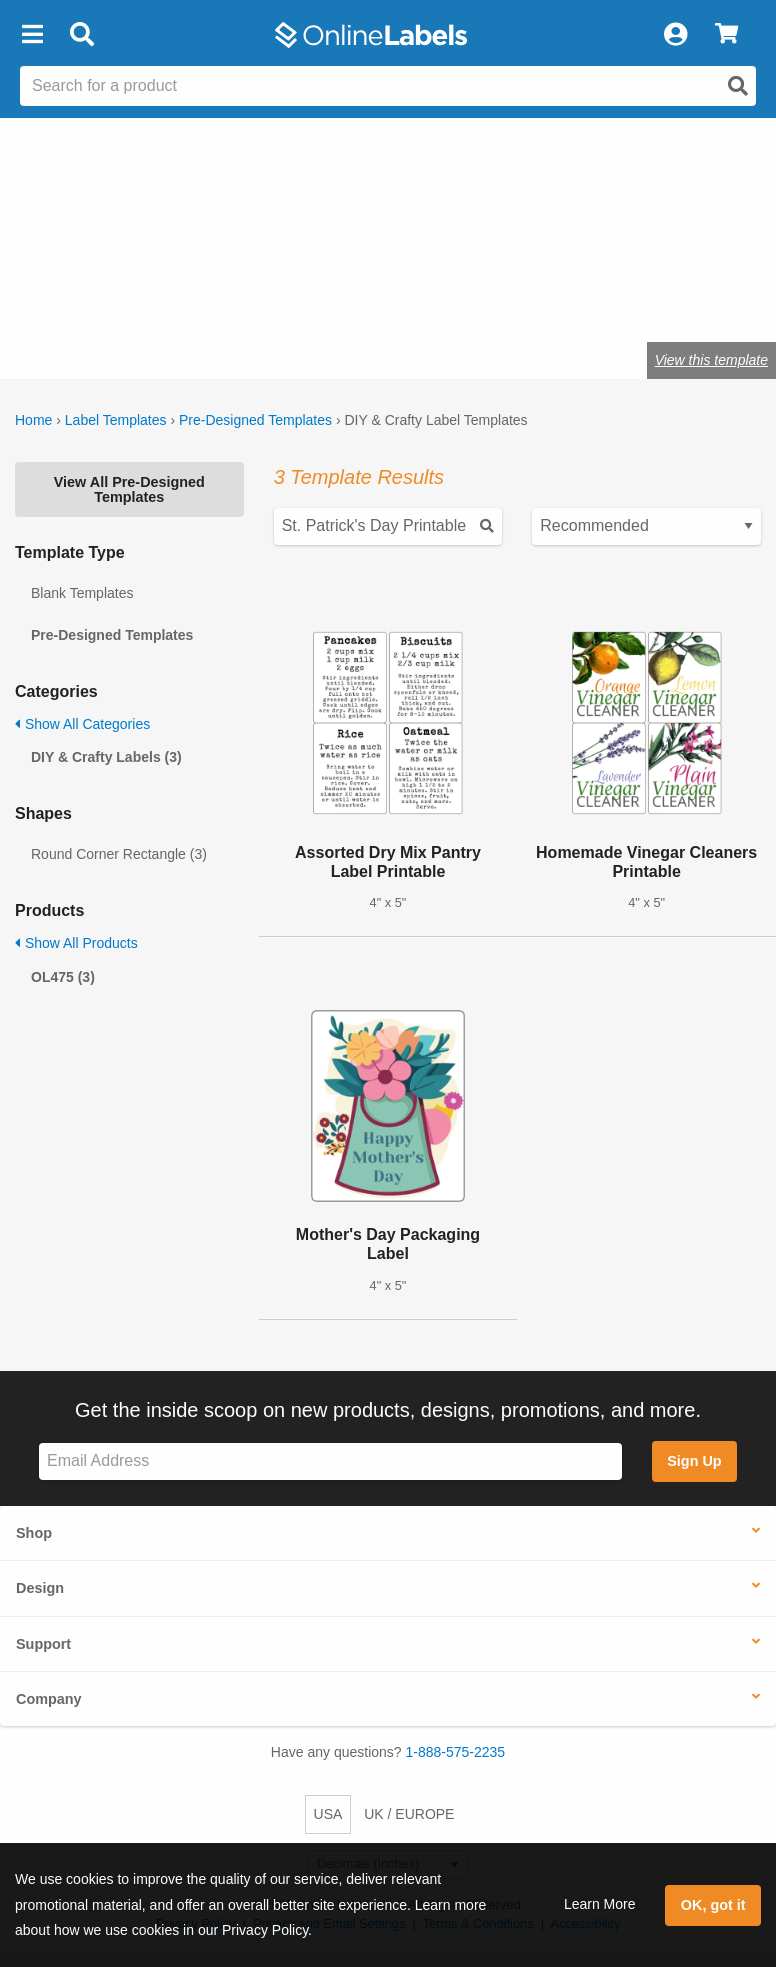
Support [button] (43, 1644)
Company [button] (49, 1699)
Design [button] (40, 1588)
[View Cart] (726, 35)
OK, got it (713, 1905)
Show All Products (76, 943)
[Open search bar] (81, 35)
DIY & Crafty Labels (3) (106, 757)
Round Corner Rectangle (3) (119, 854)
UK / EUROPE (409, 1814)
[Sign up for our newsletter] (330, 1461)
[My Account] (675, 35)
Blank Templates (82, 593)
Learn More (600, 1904)
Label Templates (116, 420)
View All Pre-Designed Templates (129, 489)
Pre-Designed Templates (255, 420)
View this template (711, 360)
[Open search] (738, 86)
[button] (32, 35)
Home (33, 420)
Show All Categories (82, 724)
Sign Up (694, 1461)
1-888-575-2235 (456, 1752)
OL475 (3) (63, 977)
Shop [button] (34, 1533)
